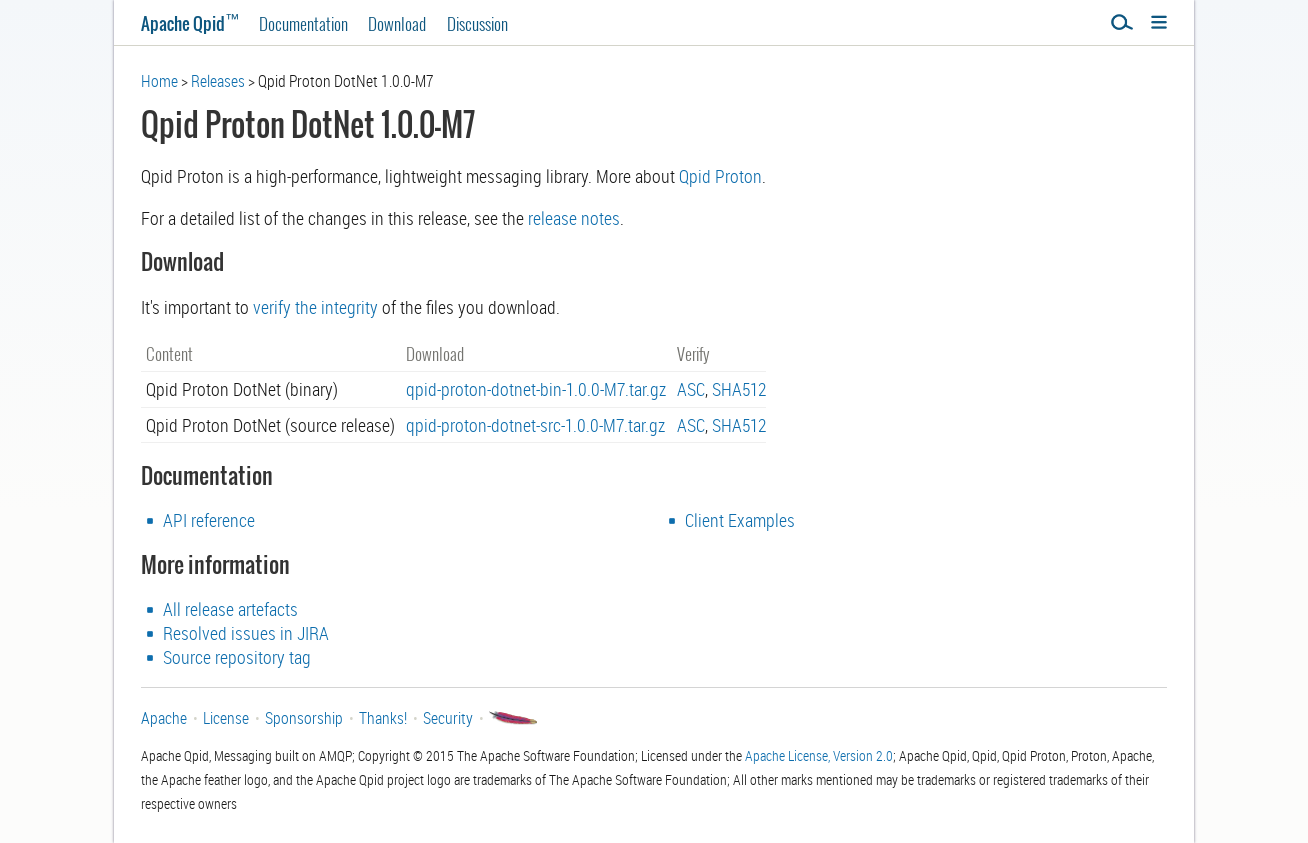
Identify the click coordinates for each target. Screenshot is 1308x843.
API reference (209, 520)
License (226, 718)
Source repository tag (237, 657)
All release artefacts (230, 609)
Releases (218, 81)
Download (397, 23)
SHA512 (739, 389)
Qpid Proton (720, 176)
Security (448, 718)
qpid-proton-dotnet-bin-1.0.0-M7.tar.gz (536, 389)
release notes (574, 218)
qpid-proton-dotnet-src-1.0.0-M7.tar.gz (535, 425)
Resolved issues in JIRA (246, 633)
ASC (691, 389)
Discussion (477, 23)
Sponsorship (304, 718)
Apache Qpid (190, 23)
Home (159, 81)
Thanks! (383, 718)
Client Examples (740, 520)
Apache (164, 718)
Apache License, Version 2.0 (819, 755)
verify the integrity (315, 307)
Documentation (303, 23)
